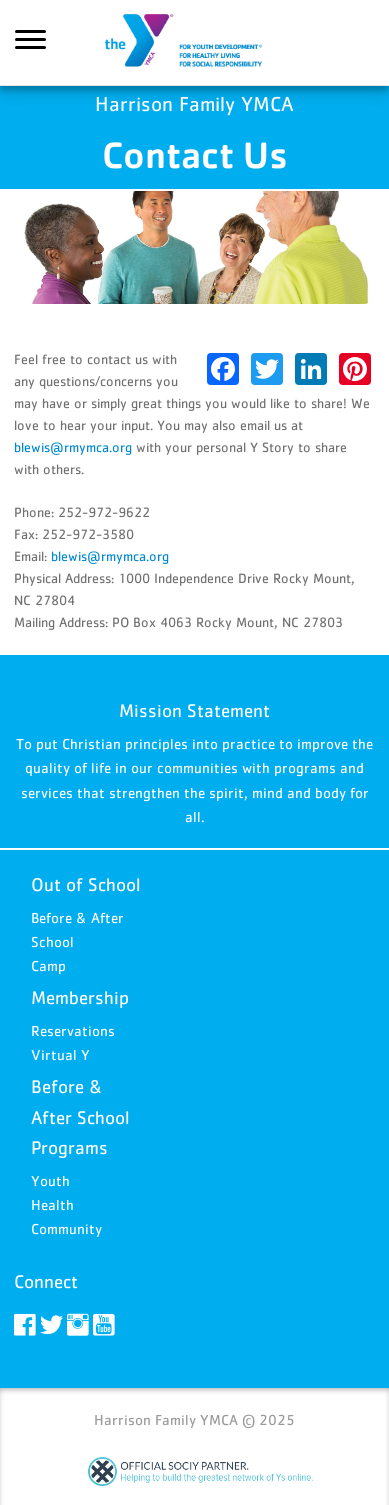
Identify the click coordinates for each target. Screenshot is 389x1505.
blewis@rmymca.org (73, 447)
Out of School (85, 884)
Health (52, 1204)
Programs (69, 1147)
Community (66, 1228)
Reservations (73, 1030)
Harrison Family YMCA (195, 43)
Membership (80, 997)
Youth (50, 1180)
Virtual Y (60, 1054)
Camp (48, 965)
